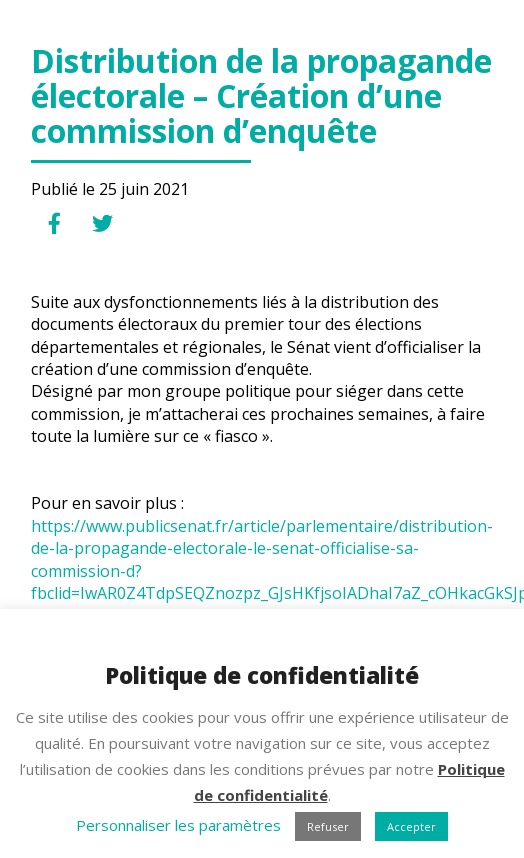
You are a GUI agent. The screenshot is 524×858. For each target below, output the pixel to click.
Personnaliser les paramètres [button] (178, 825)
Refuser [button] (328, 826)
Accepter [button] (411, 826)
